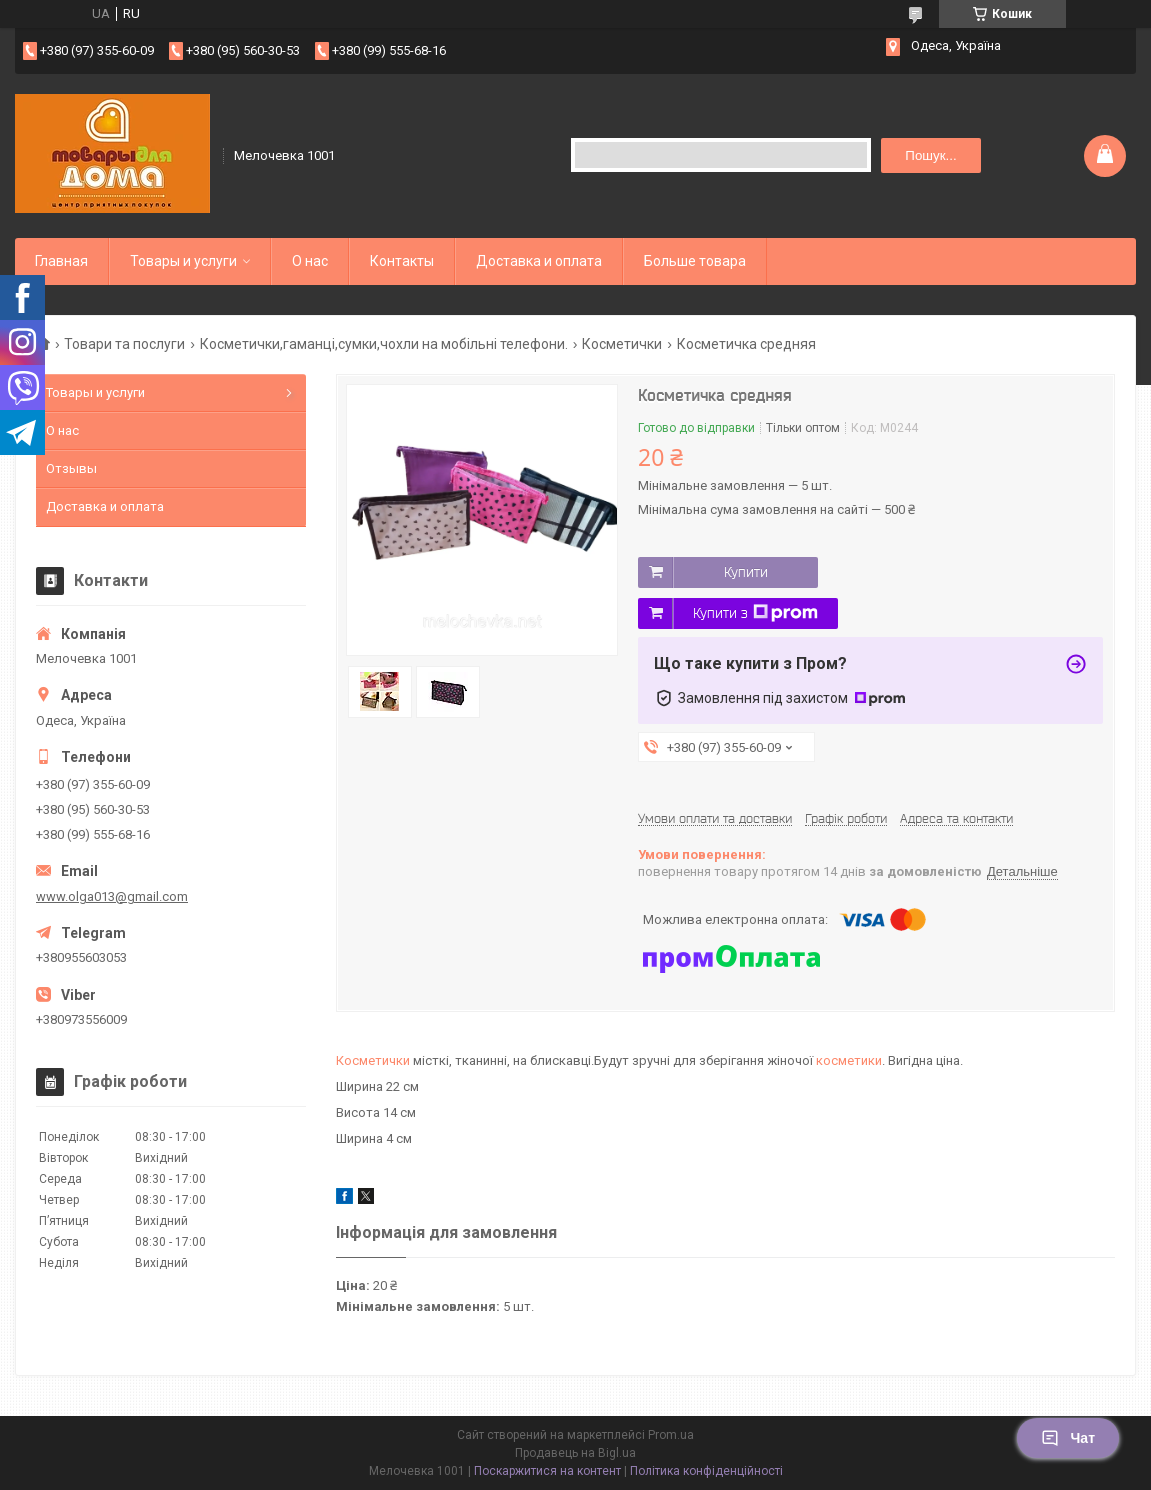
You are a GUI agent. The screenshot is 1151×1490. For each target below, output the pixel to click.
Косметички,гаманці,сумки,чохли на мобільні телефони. (384, 344)
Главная (61, 261)
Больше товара (695, 261)
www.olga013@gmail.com (112, 896)
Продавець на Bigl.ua (575, 1453)
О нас (310, 261)
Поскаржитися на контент (547, 1471)
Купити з (755, 613)
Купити (746, 572)
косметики (849, 1060)
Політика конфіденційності (706, 1471)
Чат (1068, 1438)
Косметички (622, 344)
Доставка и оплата (539, 261)
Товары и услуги (183, 261)
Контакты (402, 261)
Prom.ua (671, 1435)
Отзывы (71, 468)
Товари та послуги (124, 344)
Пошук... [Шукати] (930, 155)
